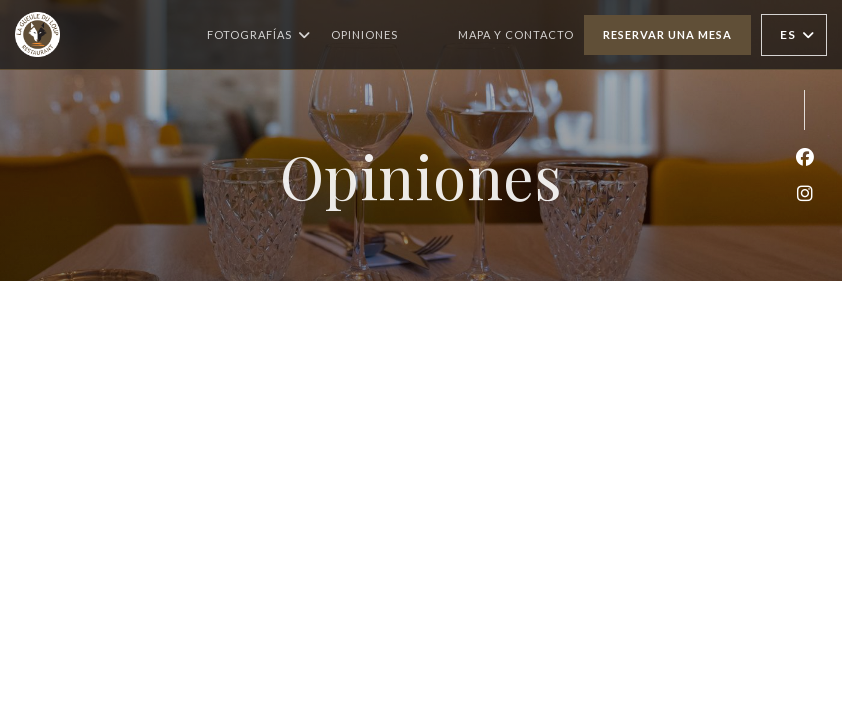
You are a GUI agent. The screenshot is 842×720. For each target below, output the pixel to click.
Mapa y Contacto (516, 34)
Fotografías (259, 35)
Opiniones (364, 34)
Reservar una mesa (667, 34)
